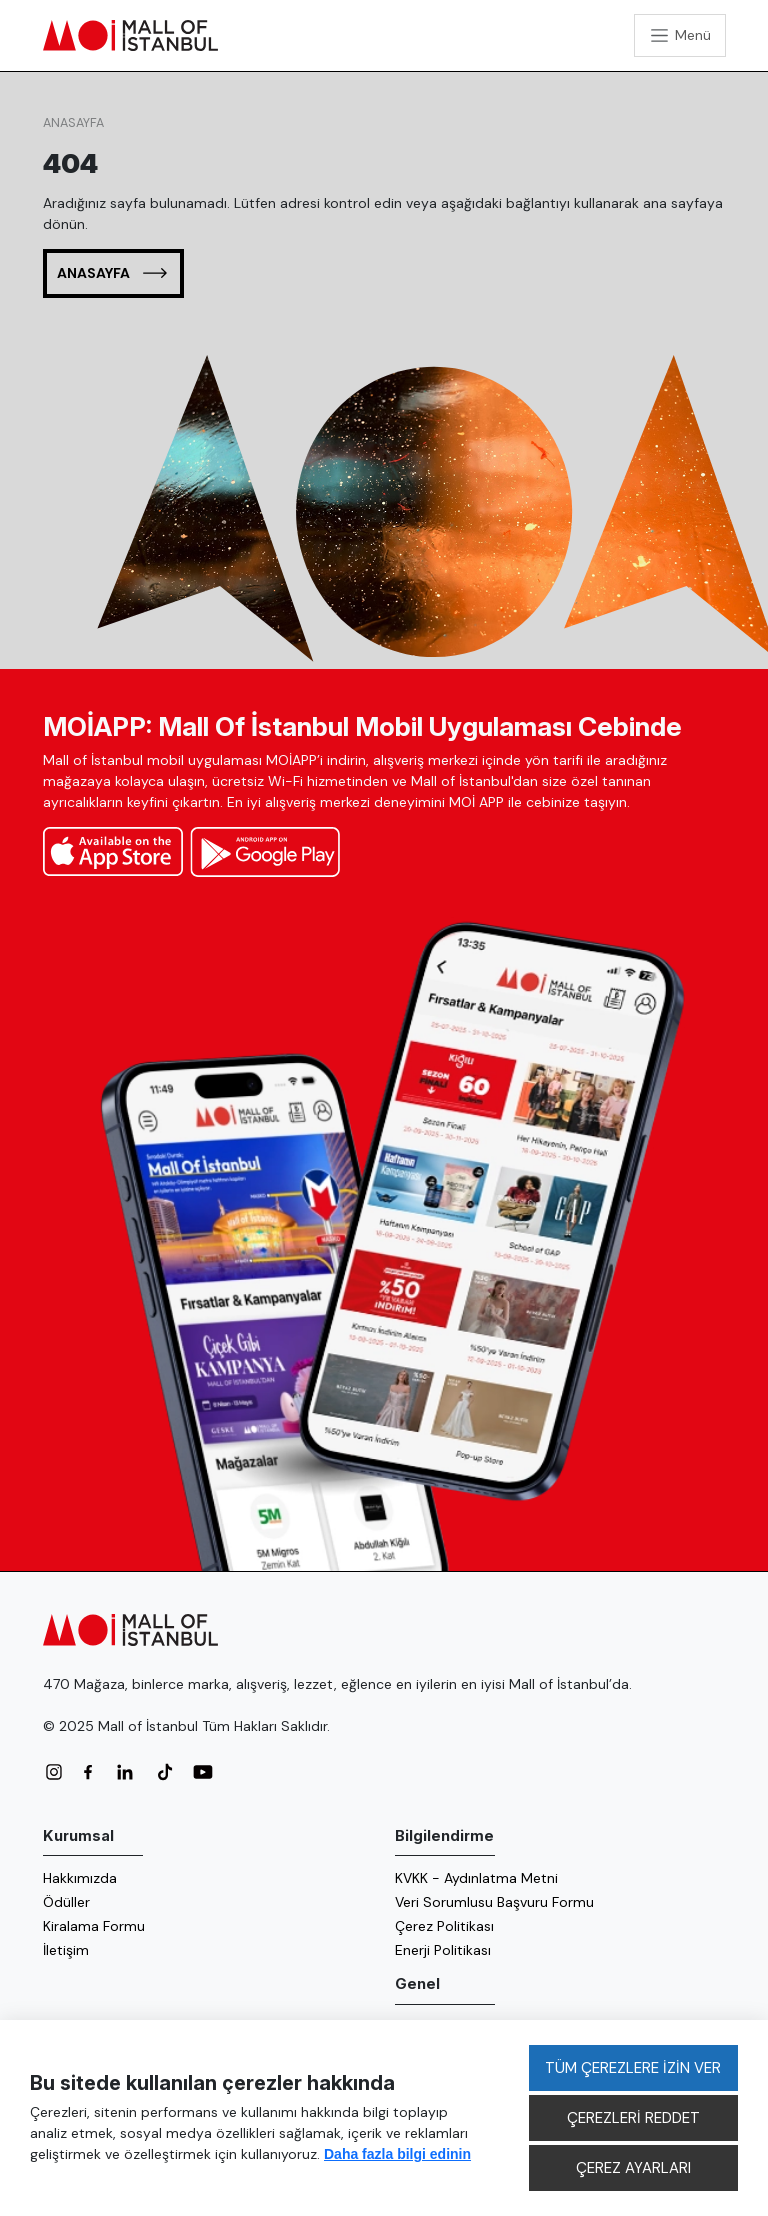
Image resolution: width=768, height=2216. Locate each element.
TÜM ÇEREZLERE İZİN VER (633, 2068)
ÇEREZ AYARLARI (633, 2168)
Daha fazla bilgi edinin (397, 2154)
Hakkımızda (80, 1878)
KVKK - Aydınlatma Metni (476, 1878)
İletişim (66, 1950)
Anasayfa (73, 123)
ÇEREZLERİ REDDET (633, 2118)
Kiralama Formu (94, 1926)
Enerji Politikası (443, 1950)
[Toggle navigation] (680, 35)
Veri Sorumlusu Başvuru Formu (494, 1902)
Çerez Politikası (444, 1926)
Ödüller (66, 1902)
